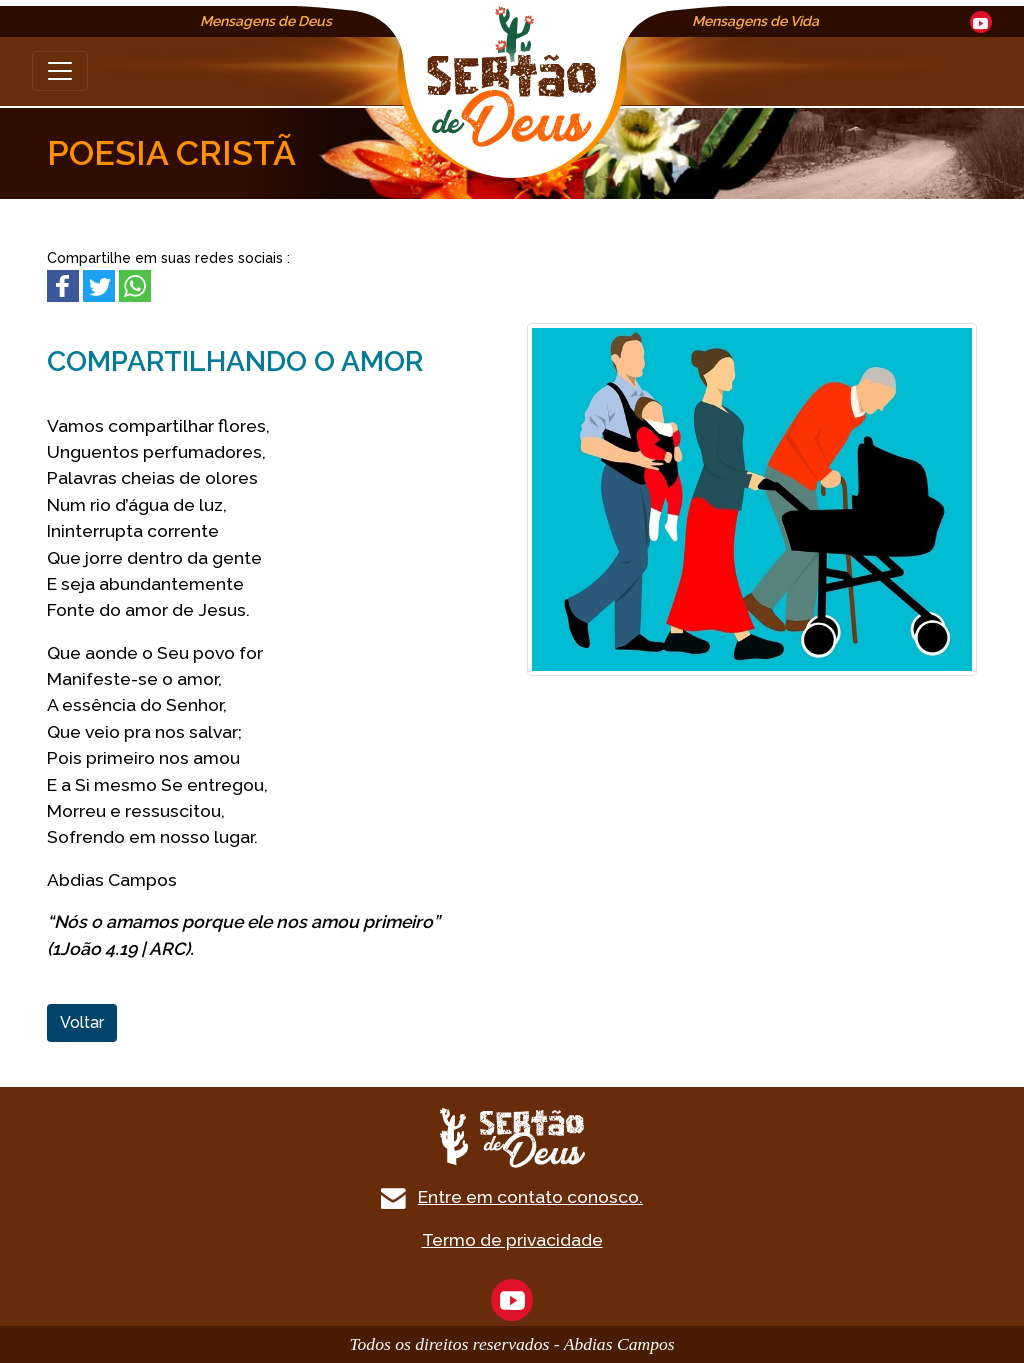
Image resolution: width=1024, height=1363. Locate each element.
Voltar (82, 1022)
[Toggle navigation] (60, 71)
